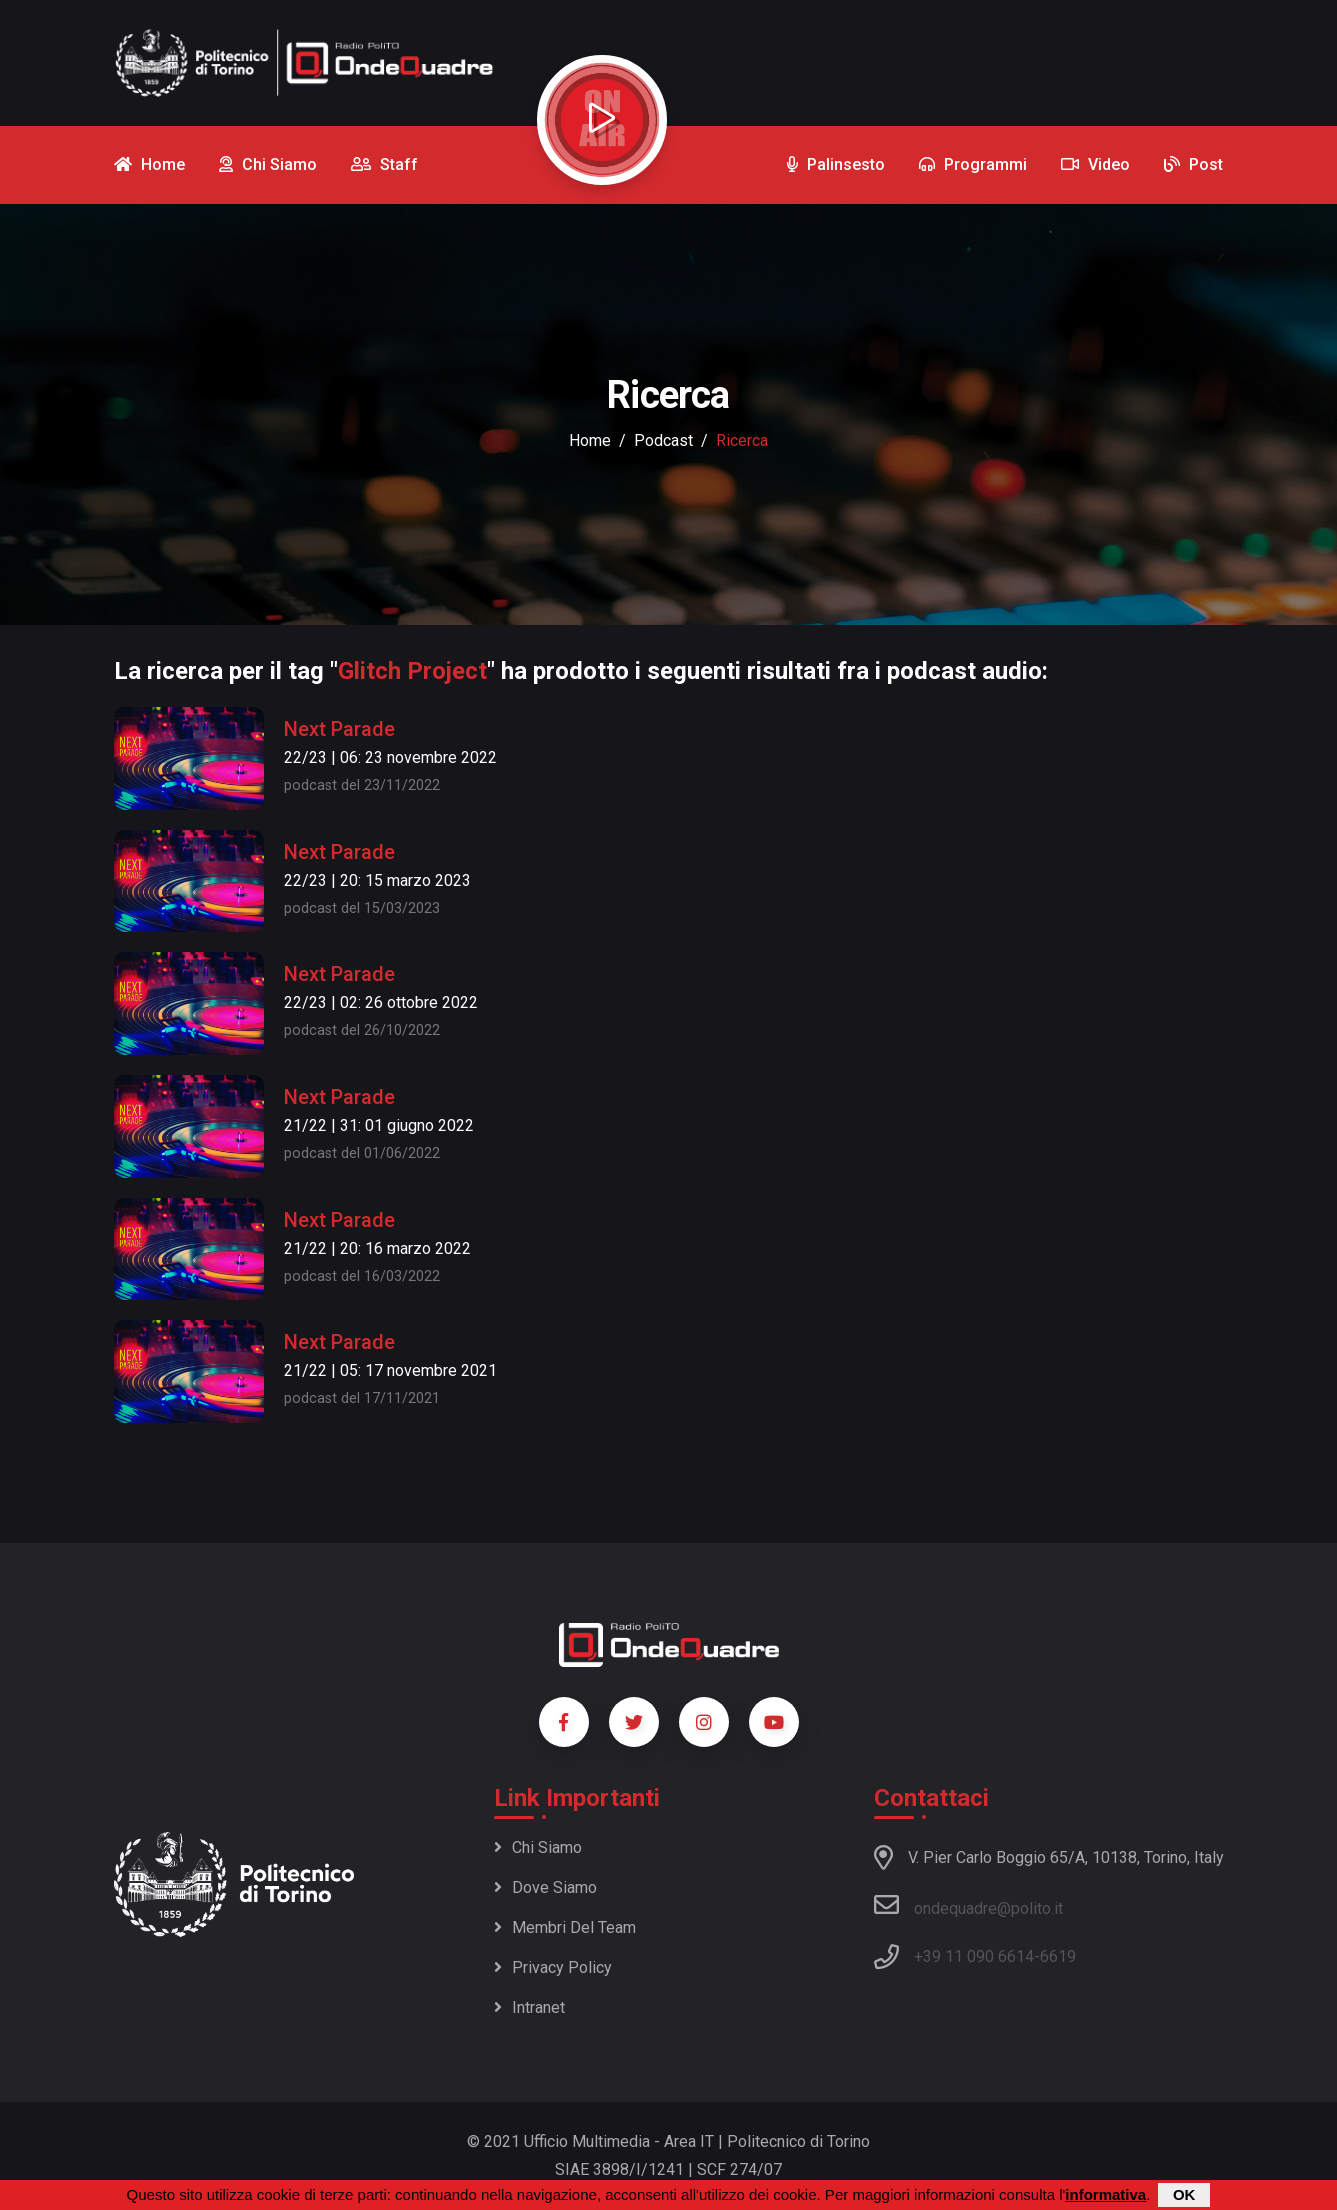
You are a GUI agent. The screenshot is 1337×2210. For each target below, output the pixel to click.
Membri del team (565, 1927)
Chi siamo (538, 1847)
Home (590, 440)
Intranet (529, 2007)
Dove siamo (545, 1887)
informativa (1105, 2194)
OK (1184, 2194)
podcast (663, 440)
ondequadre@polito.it (968, 1905)
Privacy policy (553, 1967)
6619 (1058, 1956)
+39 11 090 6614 (974, 1956)
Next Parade (339, 729)
